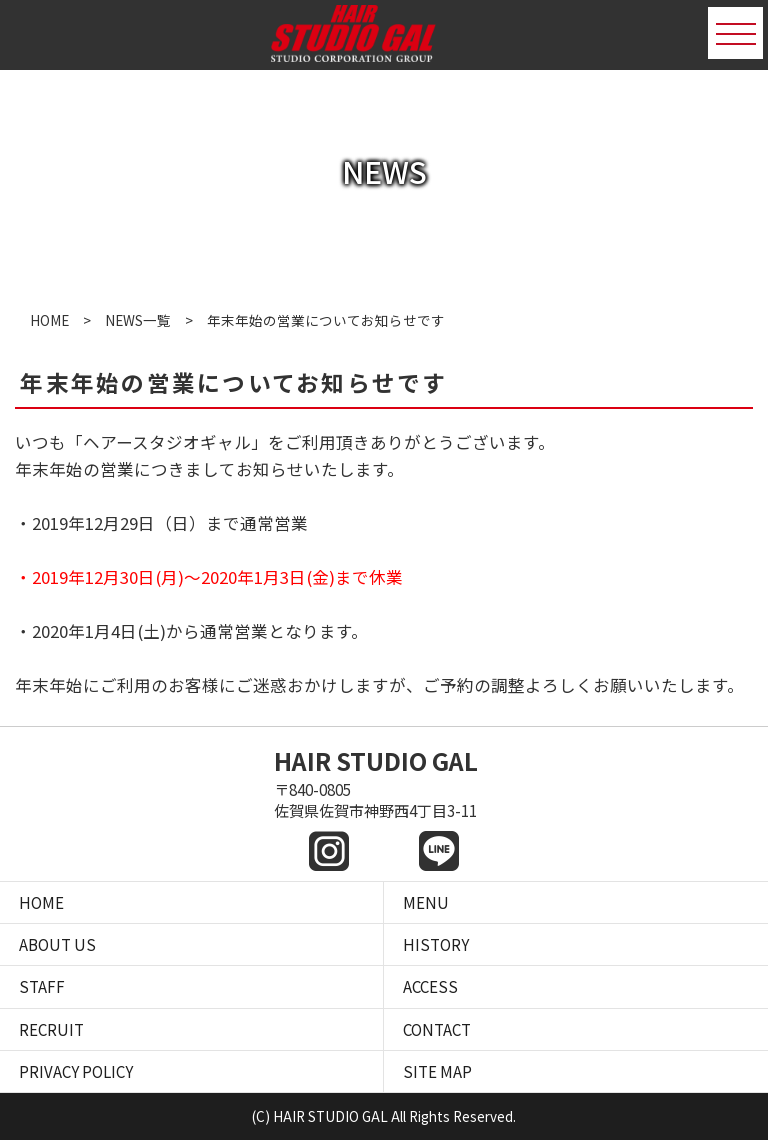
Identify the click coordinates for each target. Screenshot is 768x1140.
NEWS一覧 (138, 320)
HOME (49, 320)
